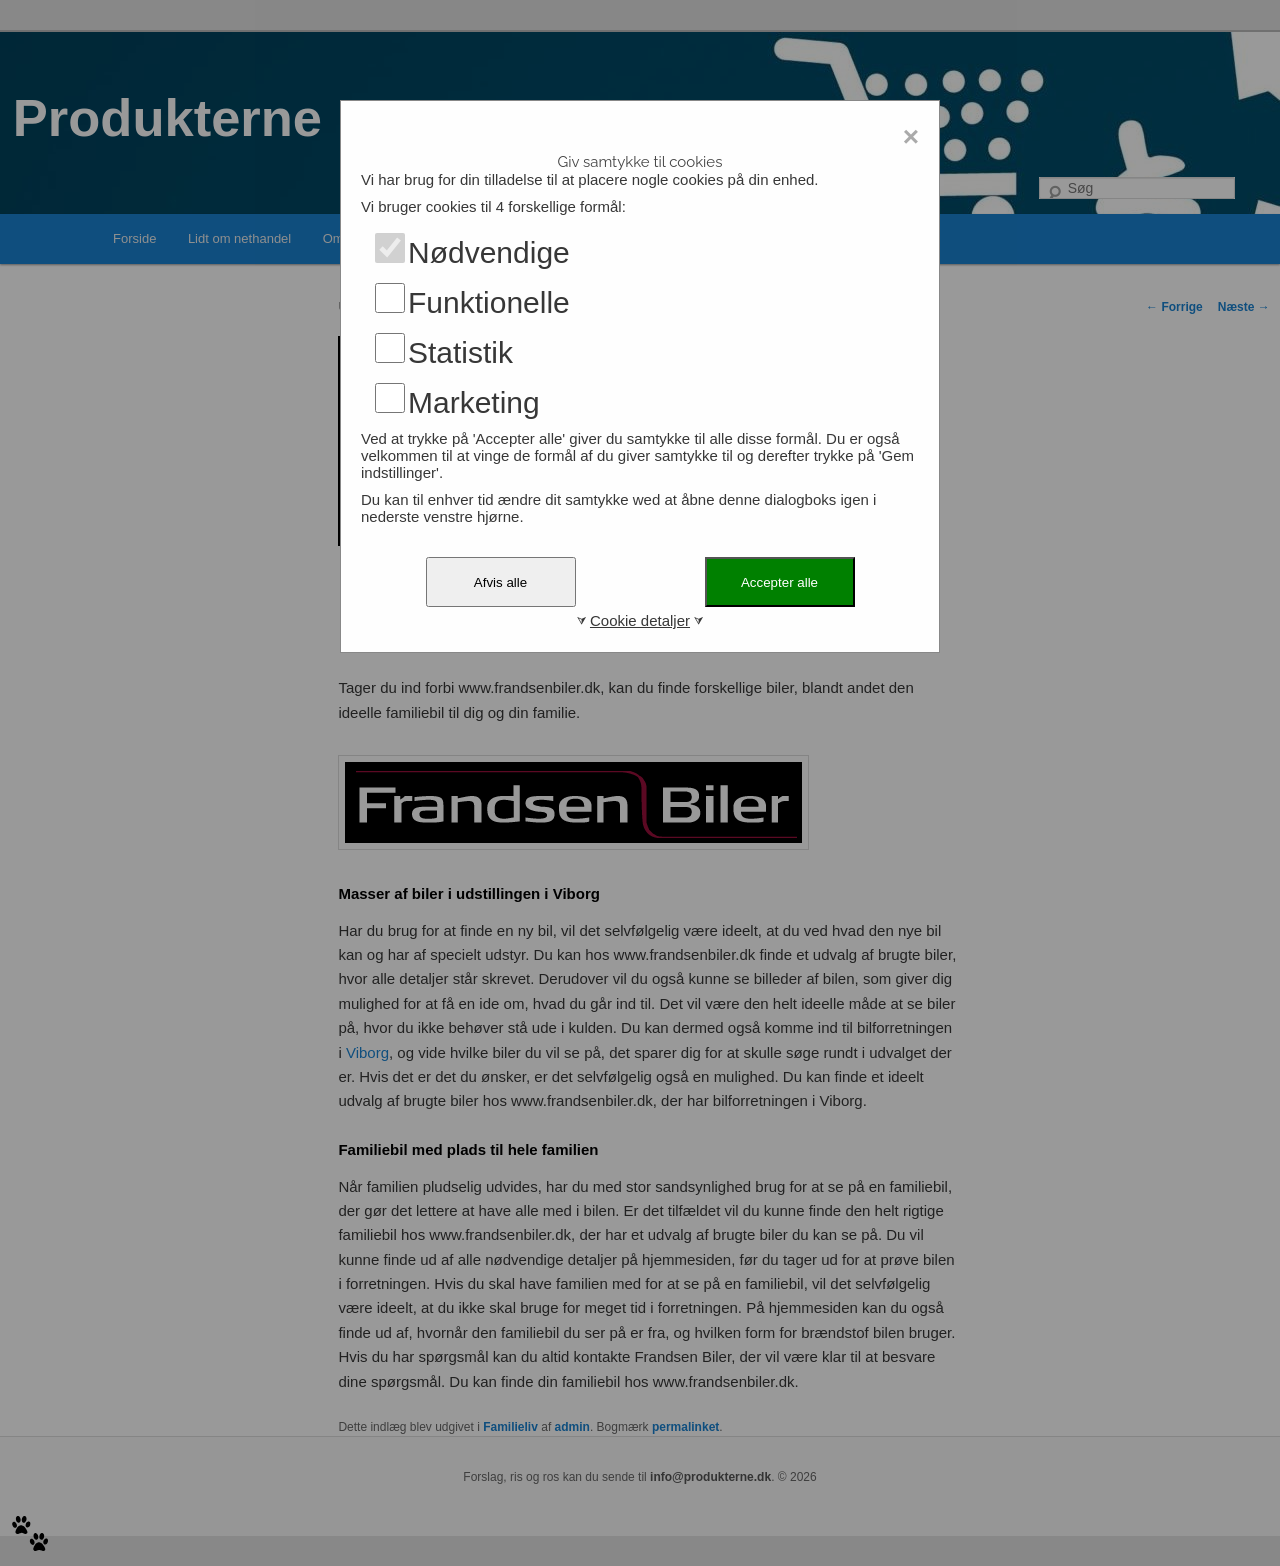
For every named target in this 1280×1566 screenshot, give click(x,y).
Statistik (460, 352)
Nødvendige (489, 252)
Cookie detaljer (640, 620)
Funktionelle (489, 302)
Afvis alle (500, 582)
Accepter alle (779, 582)
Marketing (474, 402)
